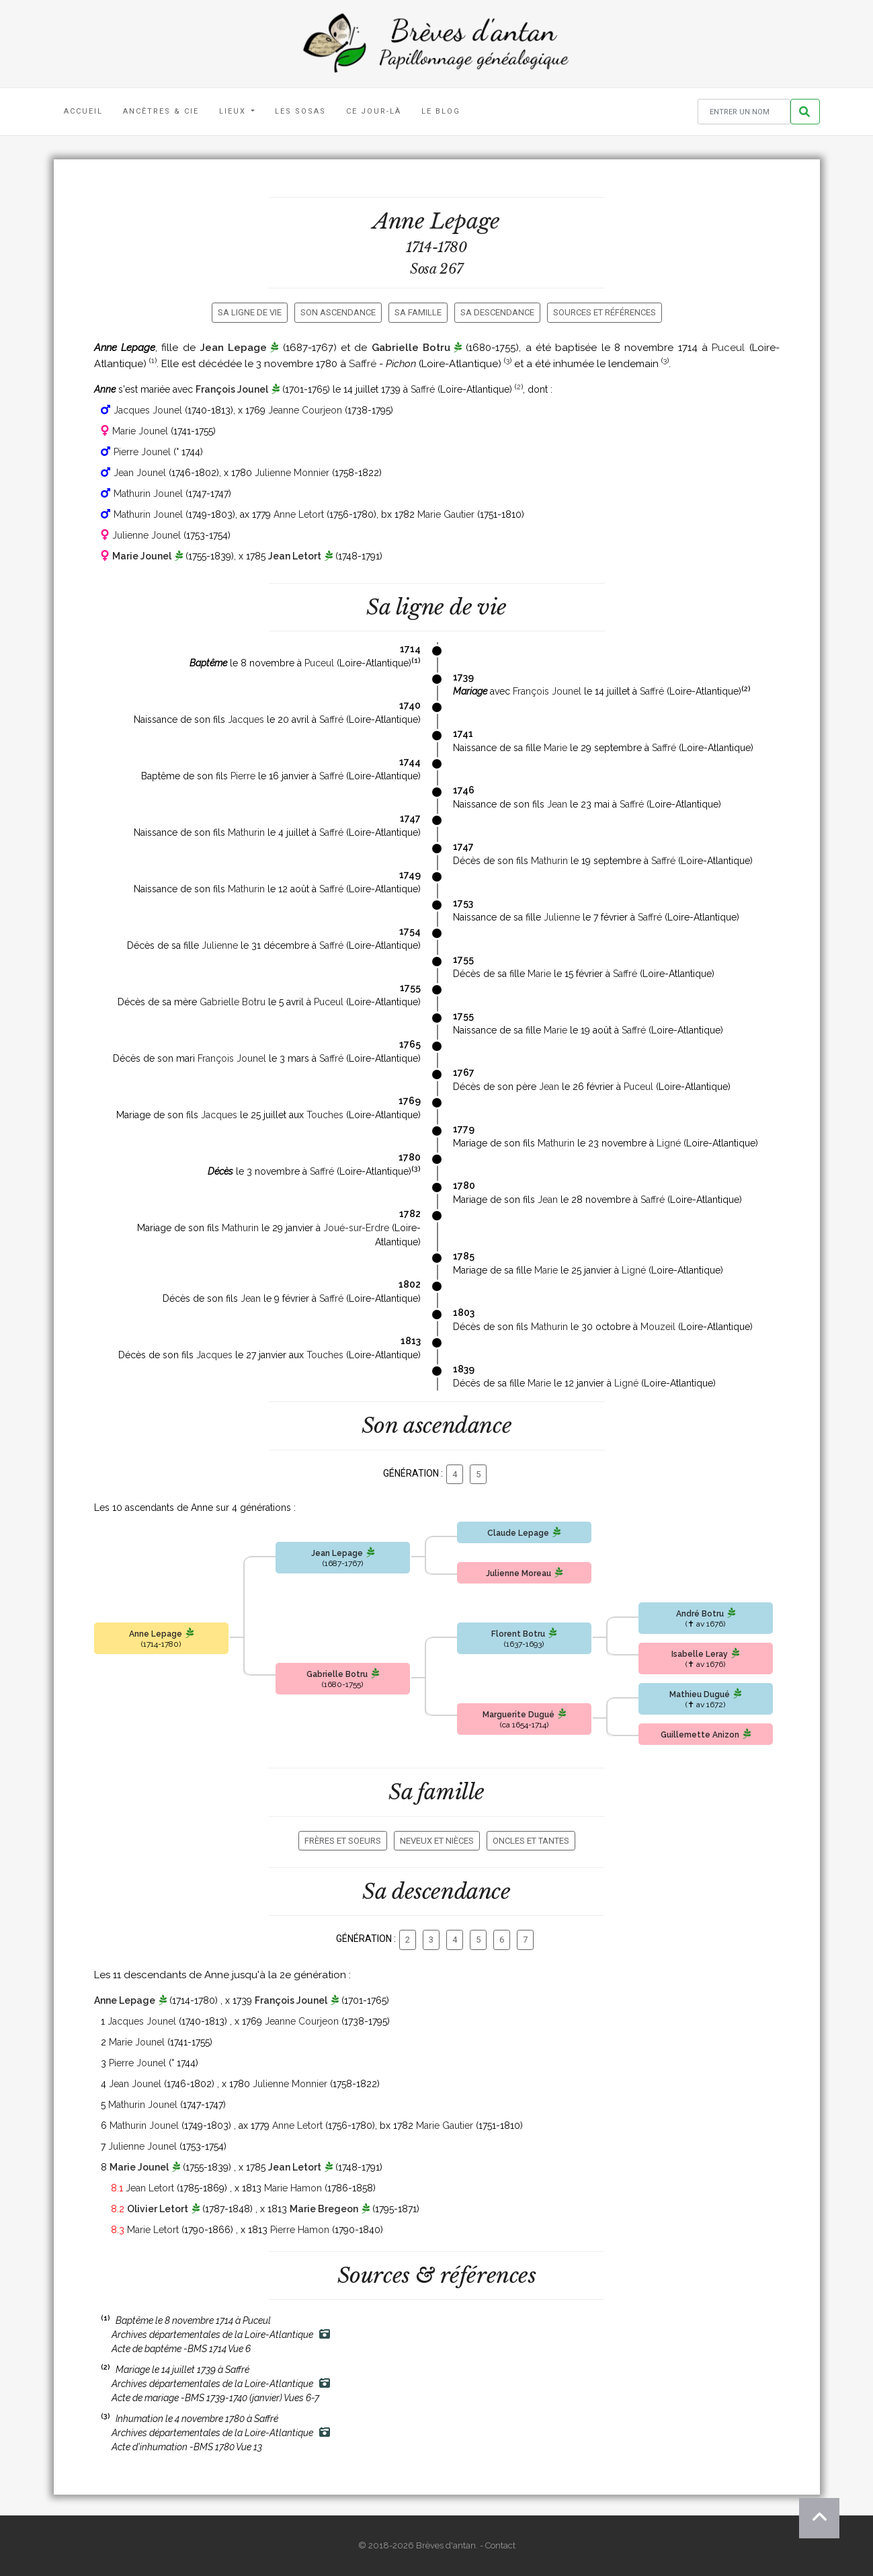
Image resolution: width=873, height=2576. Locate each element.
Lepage (465, 221)
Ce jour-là (373, 111)
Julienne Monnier (292, 472)
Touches (324, 1114)
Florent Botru (518, 1634)
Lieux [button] (234, 111)
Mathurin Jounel (148, 493)
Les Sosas (300, 111)
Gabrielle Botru (411, 348)
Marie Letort (153, 2229)
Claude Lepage (518, 1533)
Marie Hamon (293, 2188)
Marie (555, 747)
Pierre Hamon (299, 2229)
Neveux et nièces (437, 1841)
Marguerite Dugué (518, 1714)
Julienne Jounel (146, 535)
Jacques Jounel (148, 410)
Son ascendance (338, 312)
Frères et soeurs (342, 1841)
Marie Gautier (445, 514)
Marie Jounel (140, 431)
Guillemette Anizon (700, 1735)
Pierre (243, 776)
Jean (557, 804)
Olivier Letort (157, 2208)
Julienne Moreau (518, 1573)
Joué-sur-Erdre (356, 1227)
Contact (500, 2545)
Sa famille (418, 312)
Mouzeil (657, 1326)
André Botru (700, 1613)
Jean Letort (294, 556)
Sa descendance (497, 312)
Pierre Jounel (142, 451)
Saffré (362, 364)
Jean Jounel (140, 472)
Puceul (728, 348)
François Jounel (232, 389)
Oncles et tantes (531, 1841)
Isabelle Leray (699, 1654)
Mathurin (246, 832)
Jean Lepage (233, 348)
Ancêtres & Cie (161, 111)
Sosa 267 (436, 269)
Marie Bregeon (324, 2208)
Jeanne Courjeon (305, 410)
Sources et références (604, 312)
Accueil (83, 111)
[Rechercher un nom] (744, 112)
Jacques (246, 719)
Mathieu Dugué (699, 1694)
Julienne (562, 917)
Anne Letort (299, 514)
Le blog (440, 111)
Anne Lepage (155, 1634)
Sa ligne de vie (250, 312)
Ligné (669, 1143)
